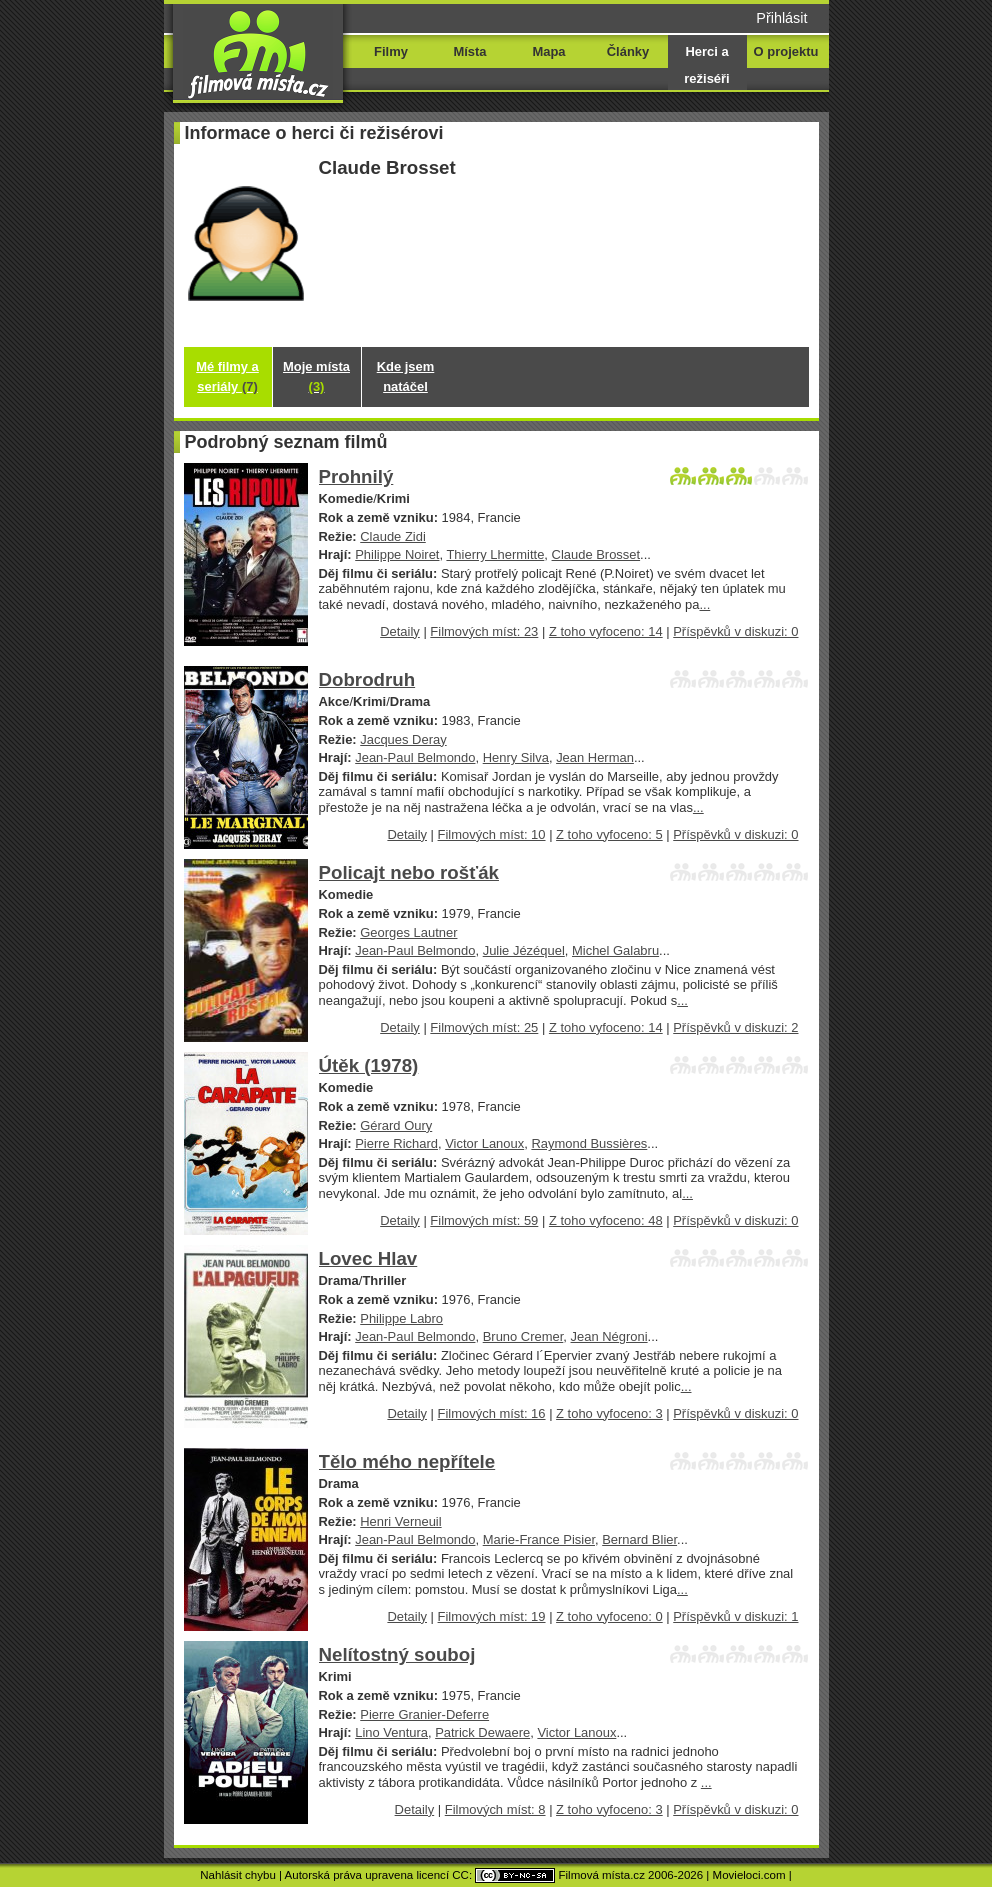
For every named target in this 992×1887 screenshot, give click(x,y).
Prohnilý (356, 476)
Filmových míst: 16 (492, 1413)
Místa (469, 51)
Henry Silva (516, 757)
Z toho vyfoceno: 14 (606, 631)
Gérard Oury (396, 1125)
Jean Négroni (609, 1336)
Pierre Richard (396, 1143)
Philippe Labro (401, 1318)
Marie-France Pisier (539, 1539)
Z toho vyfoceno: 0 (609, 1616)
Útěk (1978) (369, 1065)
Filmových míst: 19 (492, 1616)
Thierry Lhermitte (495, 554)
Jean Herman (595, 757)
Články (628, 51)
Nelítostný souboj (397, 1654)
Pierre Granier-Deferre (424, 1714)
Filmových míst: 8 (495, 1809)
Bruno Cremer (523, 1336)
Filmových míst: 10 (492, 834)
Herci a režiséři (706, 65)
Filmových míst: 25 (484, 1027)
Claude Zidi (393, 536)
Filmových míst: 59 (484, 1220)
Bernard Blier (639, 1539)
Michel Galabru (615, 950)
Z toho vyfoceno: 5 (609, 834)
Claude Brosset (596, 554)
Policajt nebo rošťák (409, 872)
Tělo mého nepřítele (407, 1461)
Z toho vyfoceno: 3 (609, 1413)
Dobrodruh (367, 679)
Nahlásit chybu (238, 1875)
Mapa (548, 51)
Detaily (400, 631)
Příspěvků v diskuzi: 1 (735, 1616)
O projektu (786, 51)
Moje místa (316, 376)
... (704, 604)
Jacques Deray (403, 739)
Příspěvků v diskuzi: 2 (735, 1027)
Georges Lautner (408, 932)
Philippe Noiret (397, 554)
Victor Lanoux (484, 1143)
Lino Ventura (391, 1732)
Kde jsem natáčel (406, 376)
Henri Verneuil (400, 1521)
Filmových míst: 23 (484, 631)
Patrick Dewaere (482, 1732)
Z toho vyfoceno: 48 (606, 1220)
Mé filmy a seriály (227, 376)
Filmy (391, 51)
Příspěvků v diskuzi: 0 (735, 631)
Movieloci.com (749, 1875)
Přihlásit (781, 18)
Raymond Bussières (589, 1143)
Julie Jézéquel (524, 950)
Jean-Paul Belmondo (415, 757)
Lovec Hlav (368, 1258)
